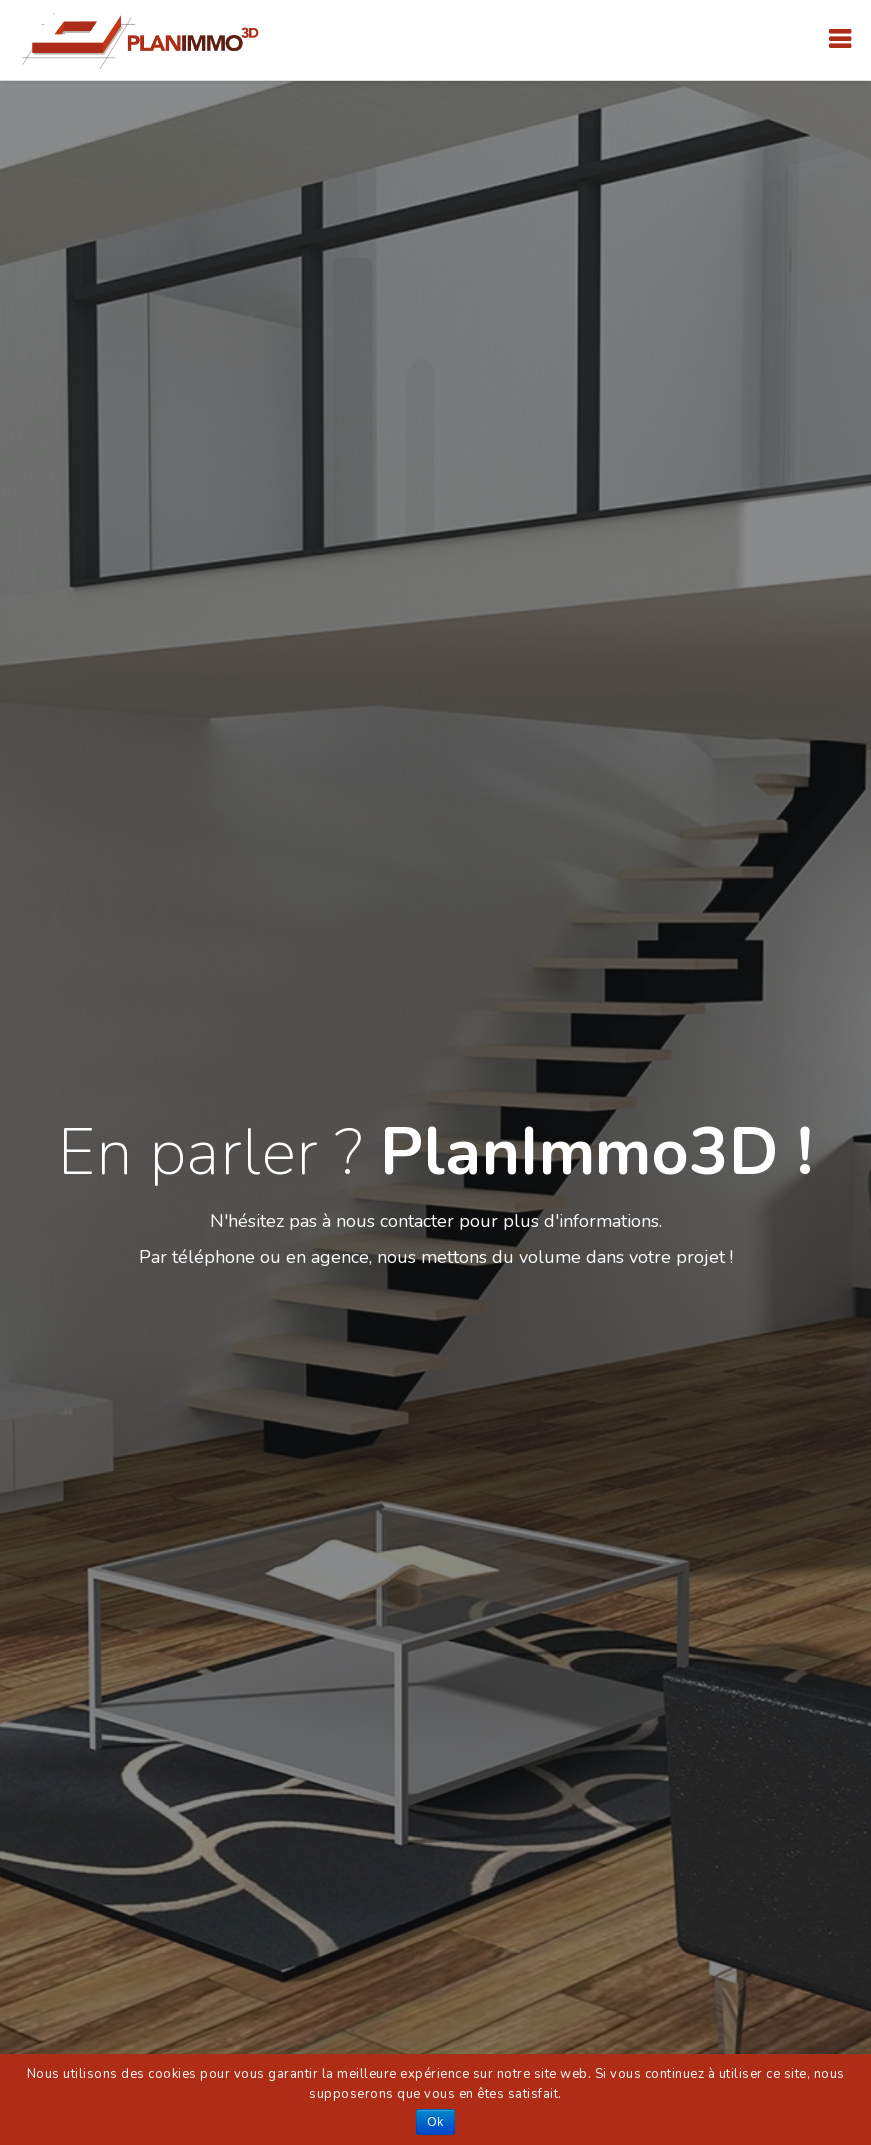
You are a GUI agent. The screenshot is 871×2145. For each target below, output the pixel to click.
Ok (435, 2122)
